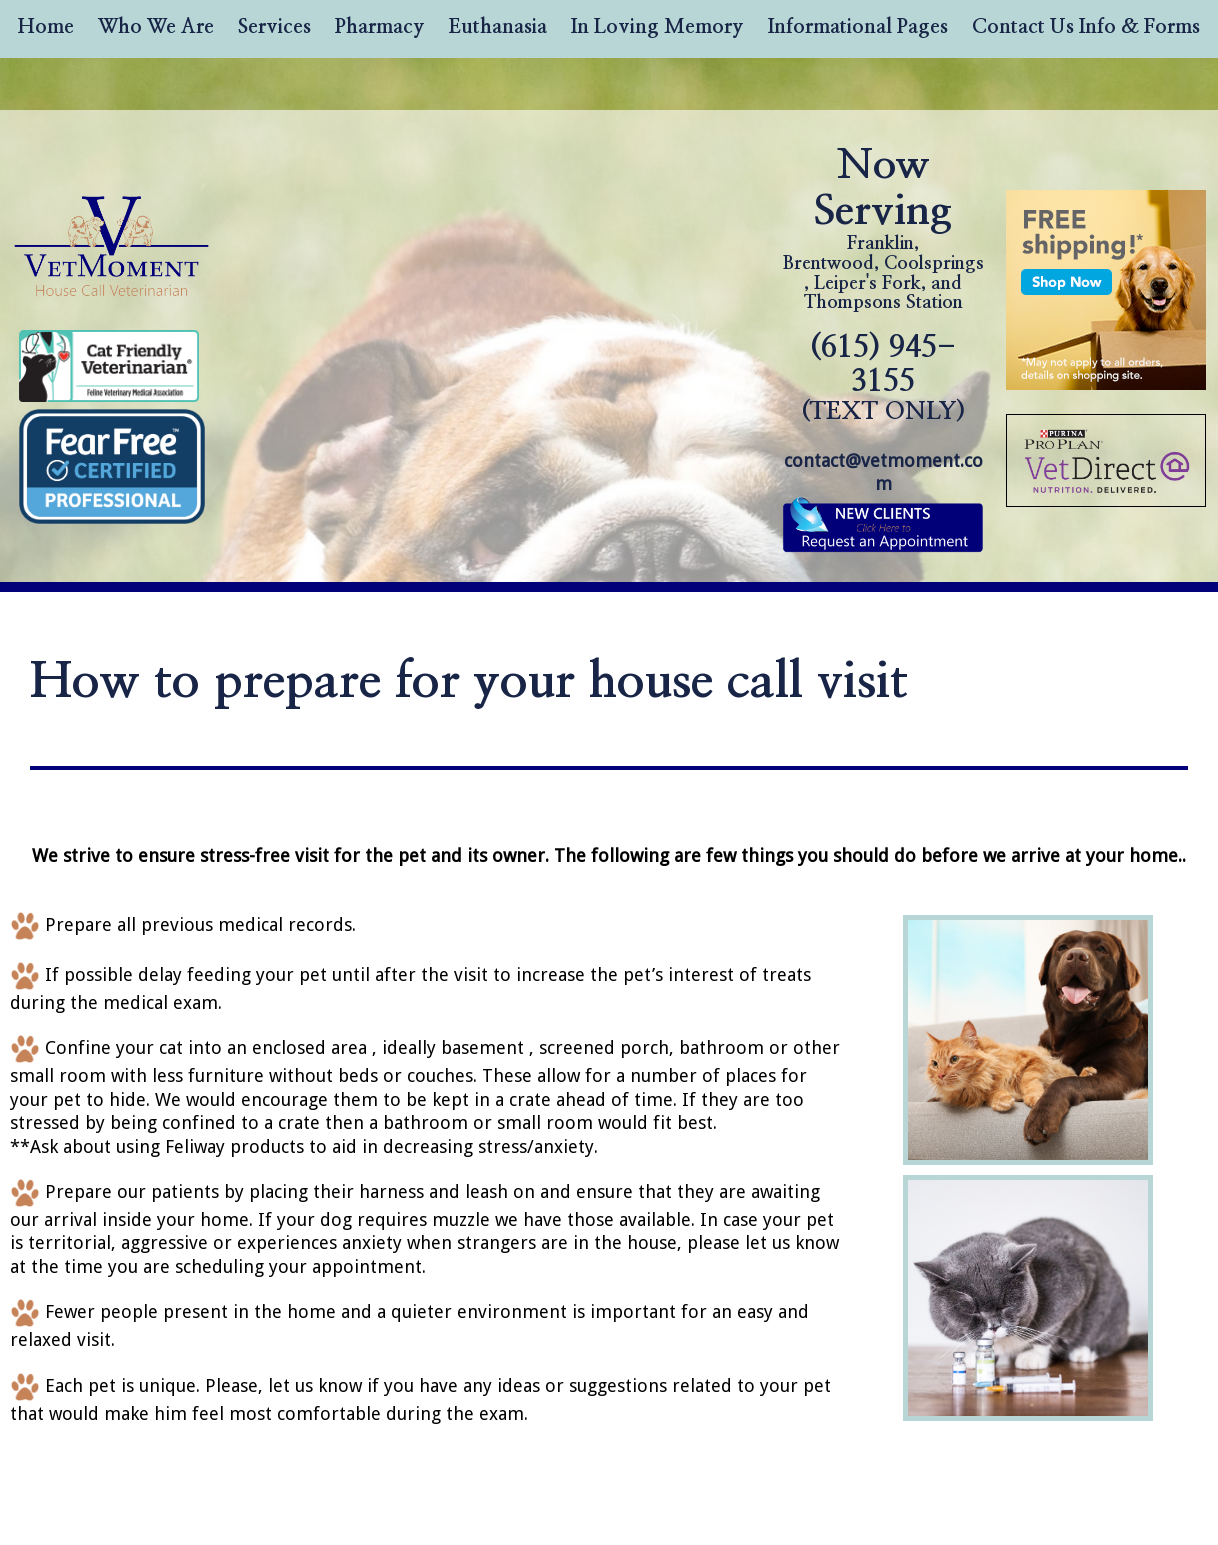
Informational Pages (858, 27)
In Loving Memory (657, 27)
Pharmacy (380, 27)
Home (46, 27)
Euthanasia (498, 27)
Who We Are (156, 27)
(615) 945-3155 (883, 378)
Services (274, 27)
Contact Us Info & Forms (1086, 27)
